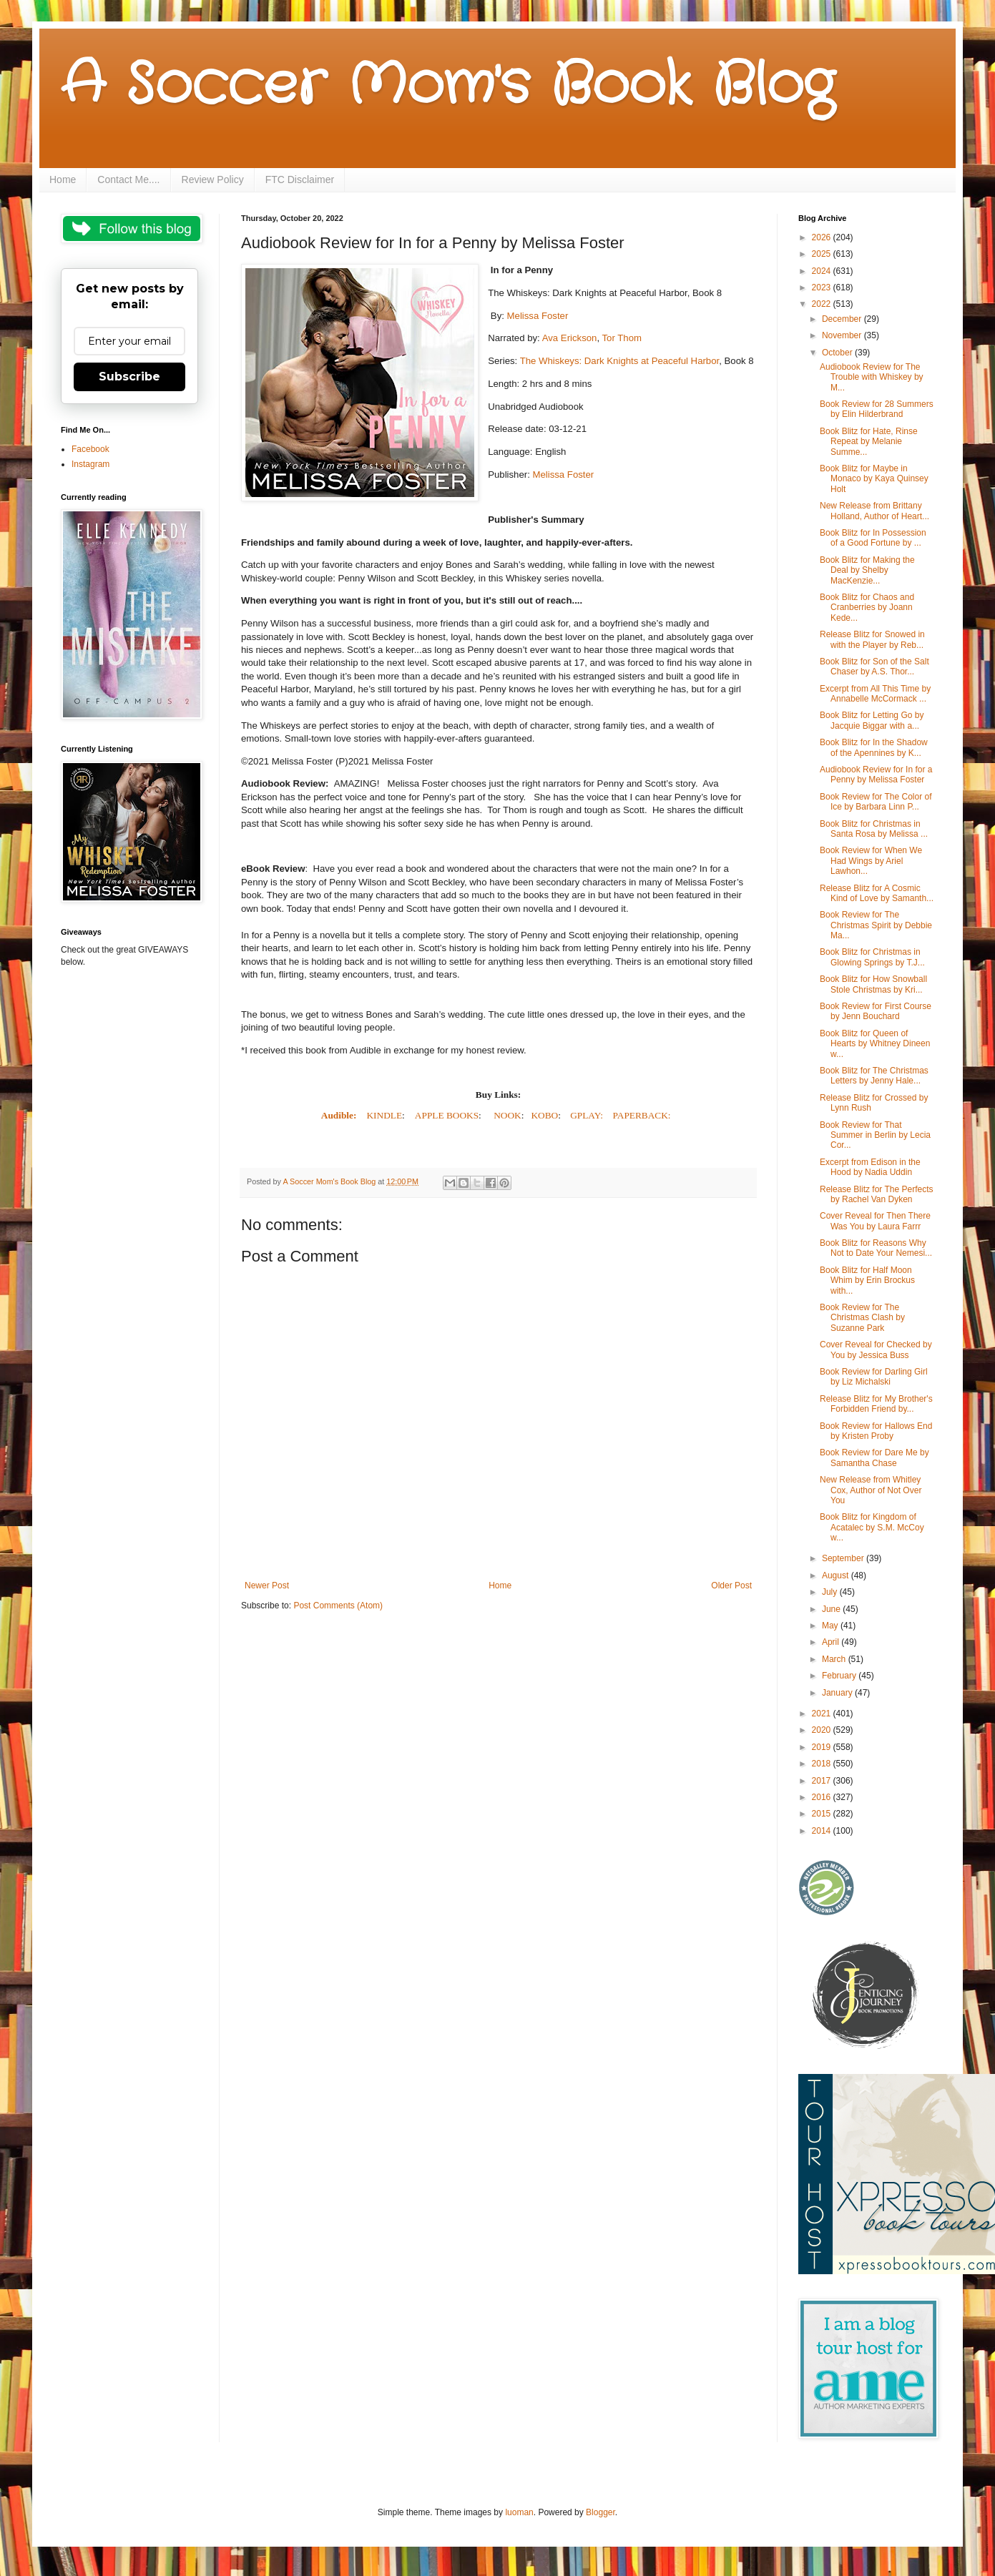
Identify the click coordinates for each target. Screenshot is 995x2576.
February (840, 1676)
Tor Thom (622, 338)
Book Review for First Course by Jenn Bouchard (875, 1011)
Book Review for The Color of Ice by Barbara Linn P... (876, 802)
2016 (822, 1797)
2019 (822, 1747)
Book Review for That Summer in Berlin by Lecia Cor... (875, 1135)
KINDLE (384, 1115)
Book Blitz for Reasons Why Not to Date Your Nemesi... (876, 1248)
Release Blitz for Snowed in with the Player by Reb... (872, 639)
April (831, 1642)
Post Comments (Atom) (338, 1606)
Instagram (90, 464)
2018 (822, 1764)
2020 (822, 1730)
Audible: (340, 1115)
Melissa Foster (538, 315)
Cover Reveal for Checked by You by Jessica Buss (876, 1349)
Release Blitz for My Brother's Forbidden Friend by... (876, 1404)
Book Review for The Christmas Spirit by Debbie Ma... (876, 925)
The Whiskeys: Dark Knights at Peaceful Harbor (620, 360)
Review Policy (213, 179)
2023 (822, 287)
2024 (822, 271)
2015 (822, 1814)
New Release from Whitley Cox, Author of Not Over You (870, 1490)
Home (62, 179)
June (832, 1609)
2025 (822, 254)
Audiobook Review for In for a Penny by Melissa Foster (876, 775)
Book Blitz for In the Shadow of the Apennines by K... (874, 747)
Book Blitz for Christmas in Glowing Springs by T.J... (872, 957)
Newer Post (267, 1585)
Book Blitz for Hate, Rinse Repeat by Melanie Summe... (869, 441)
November (843, 335)
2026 (822, 237)
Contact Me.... (128, 179)
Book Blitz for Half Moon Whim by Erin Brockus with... (867, 1280)
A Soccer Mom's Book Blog (447, 86)
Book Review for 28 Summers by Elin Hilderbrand (876, 409)
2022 (822, 304)
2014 (822, 1831)
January (838, 1693)
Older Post (731, 1585)
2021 (822, 1714)
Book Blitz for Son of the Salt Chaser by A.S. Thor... (874, 667)
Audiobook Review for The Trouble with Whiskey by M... (871, 377)
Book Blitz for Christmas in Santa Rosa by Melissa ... (874, 829)
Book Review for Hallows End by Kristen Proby (876, 1431)
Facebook (90, 449)
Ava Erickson (569, 338)
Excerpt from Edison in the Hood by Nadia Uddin (870, 1167)
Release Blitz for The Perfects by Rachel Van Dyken (876, 1194)
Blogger (600, 2512)
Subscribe (129, 376)
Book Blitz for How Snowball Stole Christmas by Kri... (873, 984)
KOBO (544, 1115)
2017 (822, 1781)
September (844, 1558)
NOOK (507, 1115)
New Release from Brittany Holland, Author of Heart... (874, 511)
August (836, 1575)
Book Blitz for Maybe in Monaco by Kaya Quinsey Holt (874, 478)
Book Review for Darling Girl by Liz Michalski (874, 1377)
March (835, 1659)
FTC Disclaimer (299, 179)
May (831, 1626)
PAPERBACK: (642, 1115)
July (831, 1592)
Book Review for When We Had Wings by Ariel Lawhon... (871, 860)
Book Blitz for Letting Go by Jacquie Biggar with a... (871, 720)
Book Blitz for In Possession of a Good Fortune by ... (873, 538)
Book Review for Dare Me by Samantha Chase (874, 1457)
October (838, 353)
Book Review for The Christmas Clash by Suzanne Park (862, 1317)
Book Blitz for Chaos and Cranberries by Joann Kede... (867, 607)
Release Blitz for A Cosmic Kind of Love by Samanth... (876, 893)
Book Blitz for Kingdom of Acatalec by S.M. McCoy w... (872, 1527)
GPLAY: (586, 1115)
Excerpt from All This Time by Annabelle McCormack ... (875, 694)
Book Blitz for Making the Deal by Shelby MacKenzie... (867, 570)
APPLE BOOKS (447, 1115)
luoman (519, 2512)
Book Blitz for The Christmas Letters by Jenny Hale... (874, 1076)
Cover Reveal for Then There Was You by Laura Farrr (875, 1221)
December (843, 319)
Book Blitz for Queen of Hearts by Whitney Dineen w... (875, 1043)
